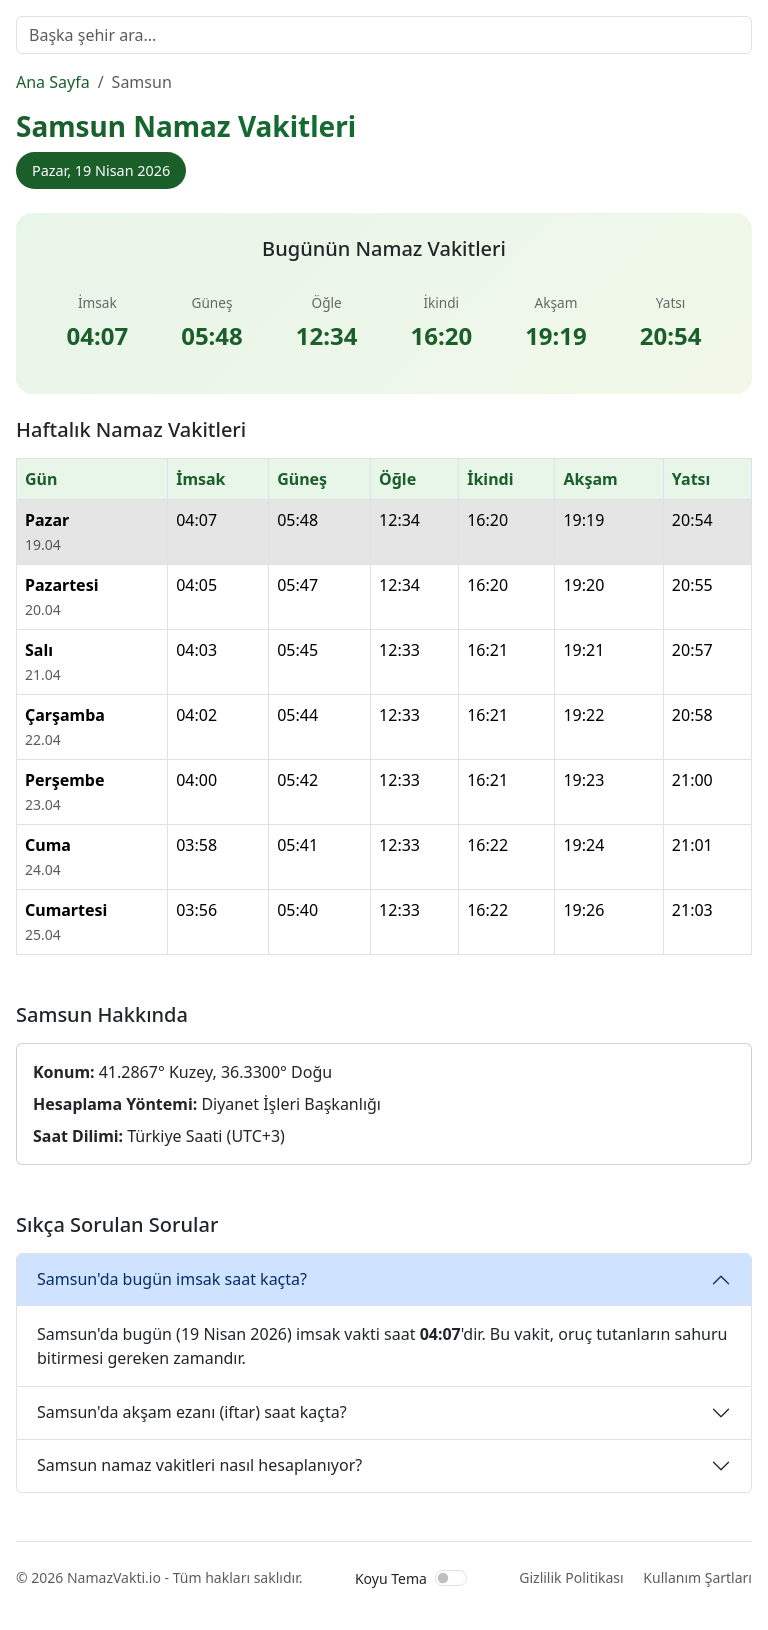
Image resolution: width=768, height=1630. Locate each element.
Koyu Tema (391, 1578)
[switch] (451, 1578)
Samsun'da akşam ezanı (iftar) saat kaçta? (192, 1412)
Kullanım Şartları (697, 1577)
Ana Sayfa (53, 82)
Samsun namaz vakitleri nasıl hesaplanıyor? (199, 1465)
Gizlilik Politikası (571, 1577)
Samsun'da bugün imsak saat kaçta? (172, 1279)
